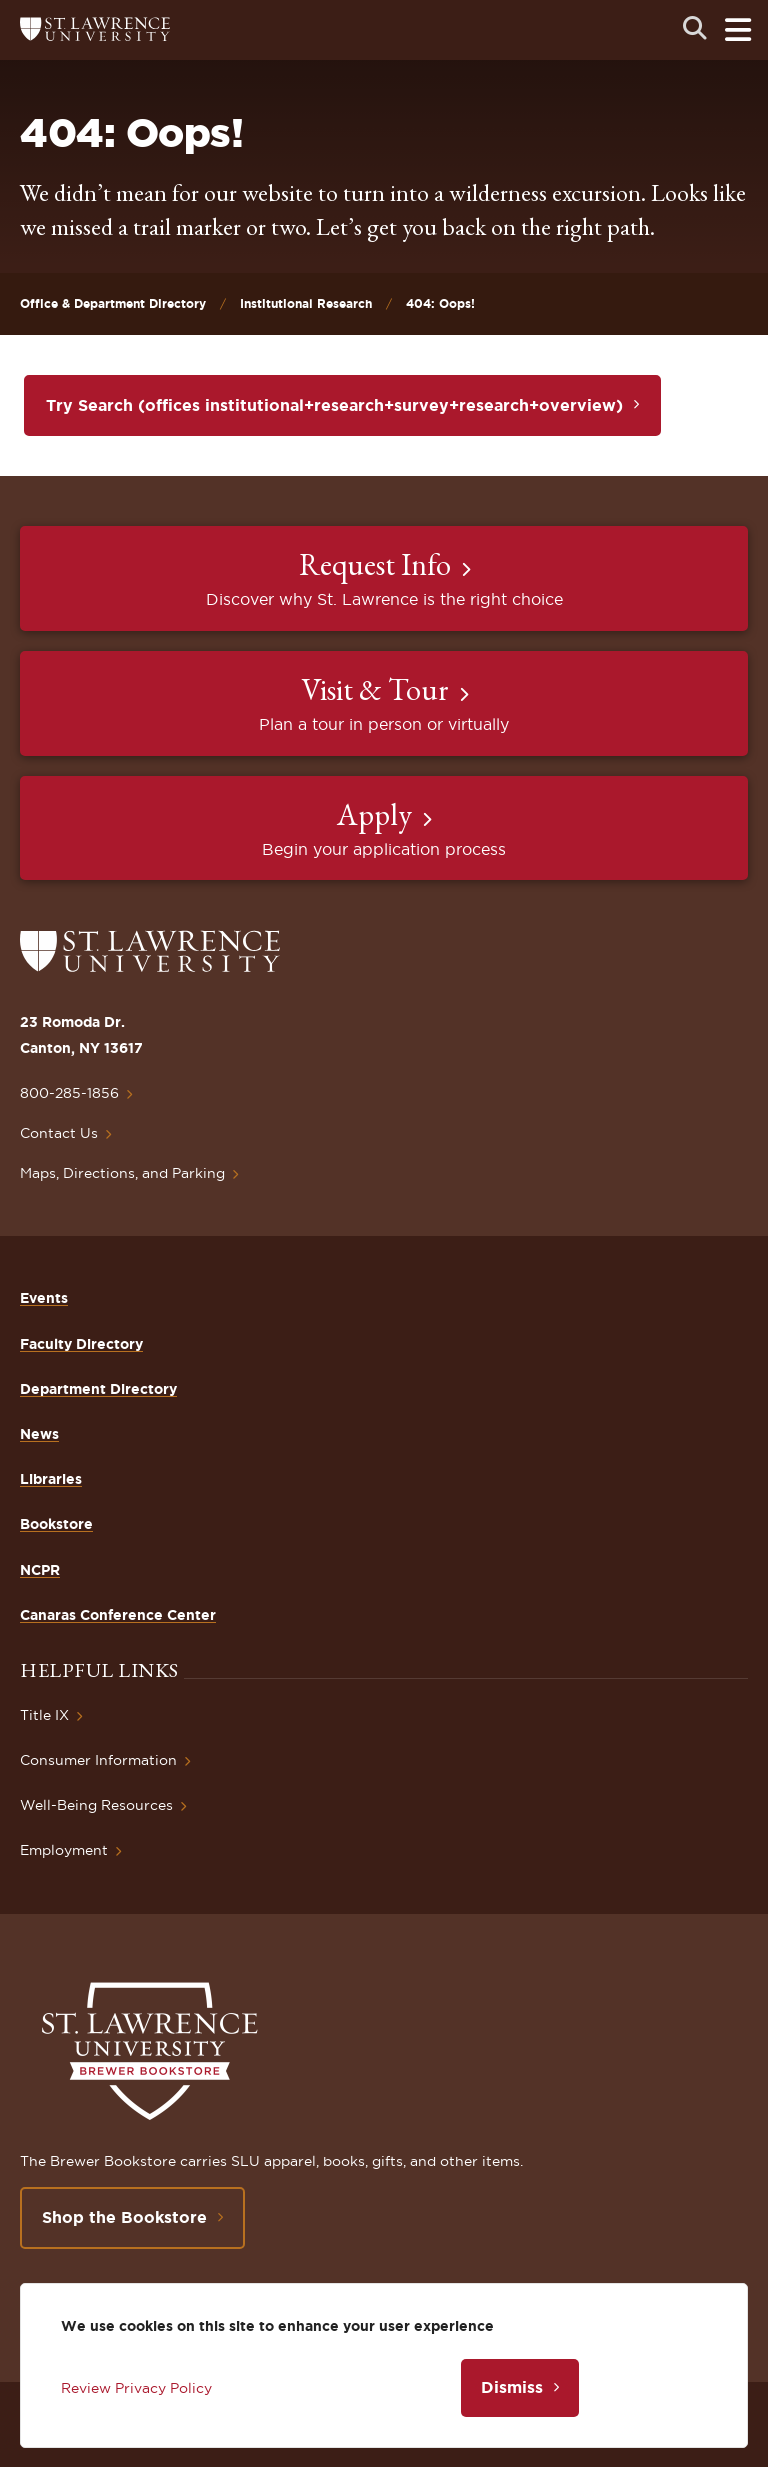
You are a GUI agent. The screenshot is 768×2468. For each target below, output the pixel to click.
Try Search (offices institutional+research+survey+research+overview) (334, 405)
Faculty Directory (81, 1344)
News (39, 1434)
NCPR (40, 1570)
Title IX (44, 1715)
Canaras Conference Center (118, 1615)
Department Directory (98, 1389)
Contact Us (59, 1133)
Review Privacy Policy (136, 2388)
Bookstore (56, 1524)
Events (44, 1298)
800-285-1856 (69, 1093)
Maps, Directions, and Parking (122, 1173)
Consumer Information (98, 1760)
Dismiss (512, 2387)
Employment (64, 1850)
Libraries (51, 1479)
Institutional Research (306, 303)
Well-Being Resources (96, 1805)
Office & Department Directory (113, 303)
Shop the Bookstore (124, 2217)
